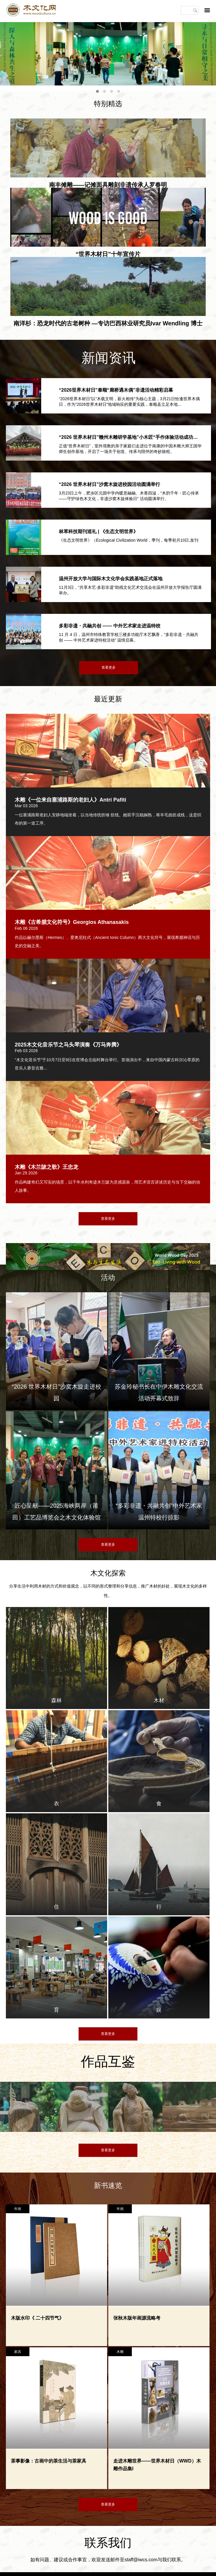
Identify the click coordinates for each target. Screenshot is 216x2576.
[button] (97, 91)
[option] (27, 2116)
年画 (17, 2209)
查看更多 (109, 667)
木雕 (120, 2352)
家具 (17, 2352)
